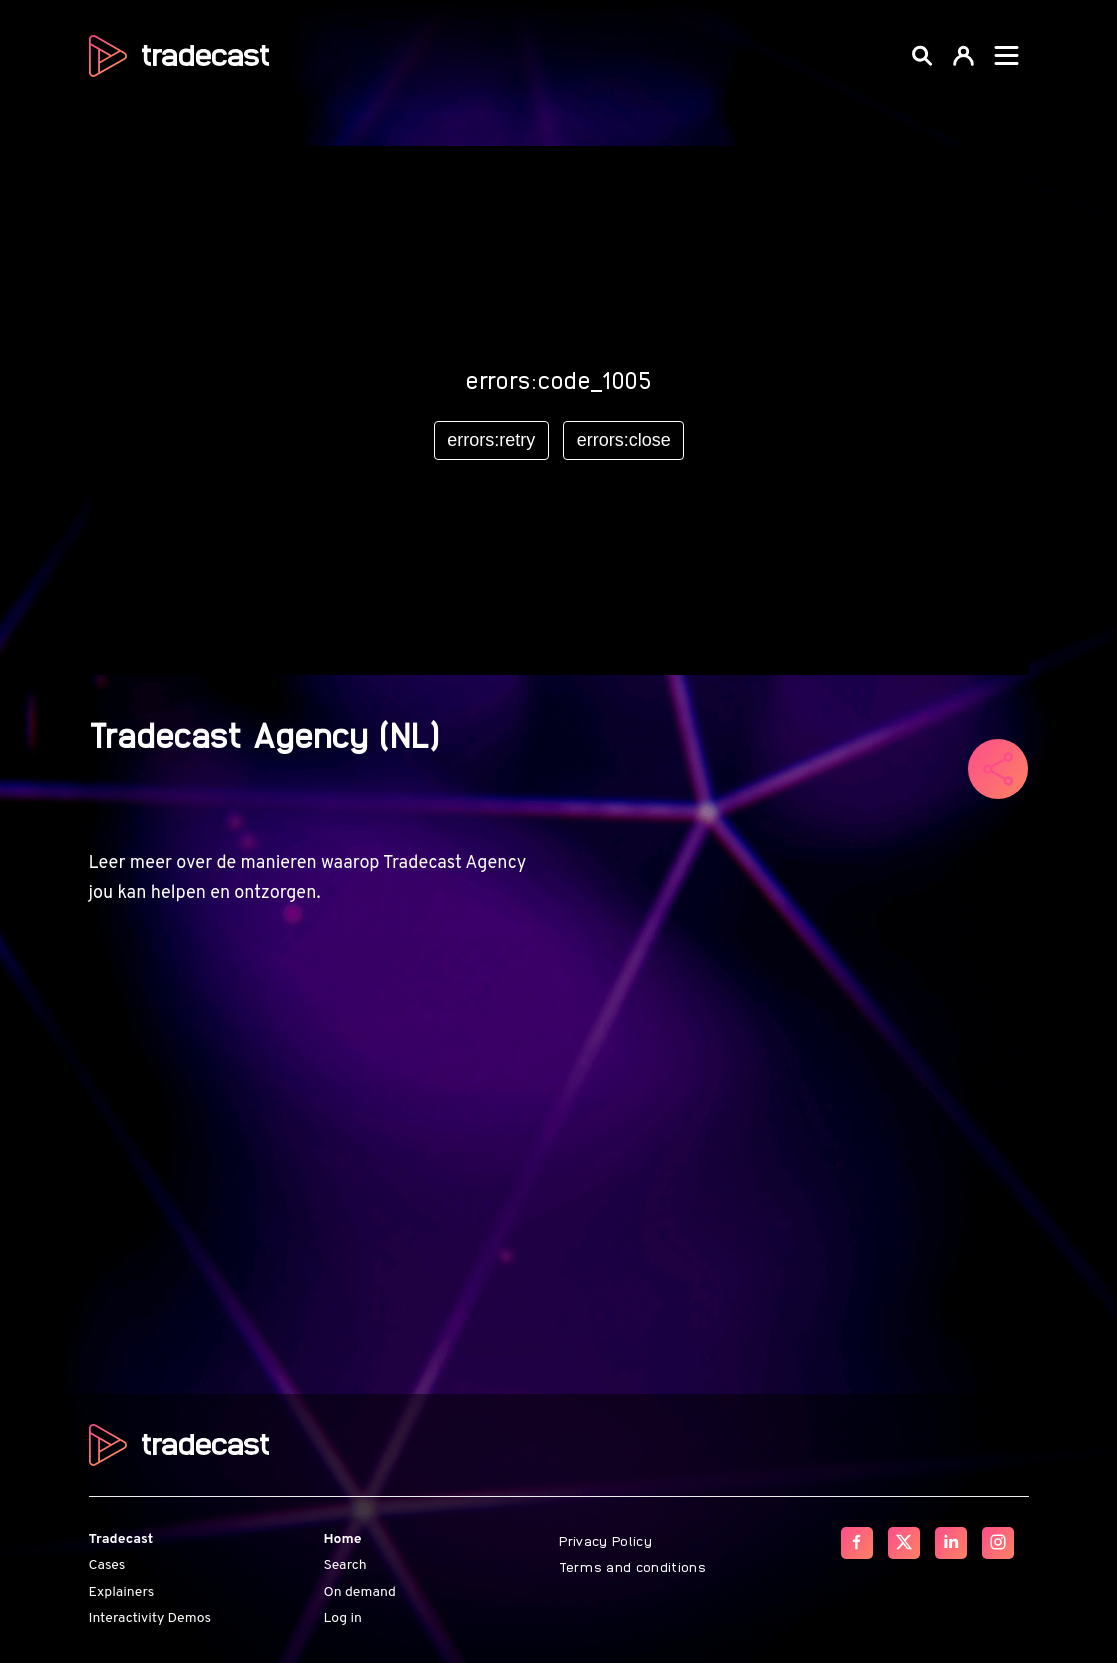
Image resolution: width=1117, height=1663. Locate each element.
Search (345, 1565)
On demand (360, 1592)
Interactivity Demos (150, 1618)
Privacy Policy (606, 1540)
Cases (107, 1565)
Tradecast (121, 1539)
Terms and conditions (633, 1566)
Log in (343, 1618)
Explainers (122, 1592)
